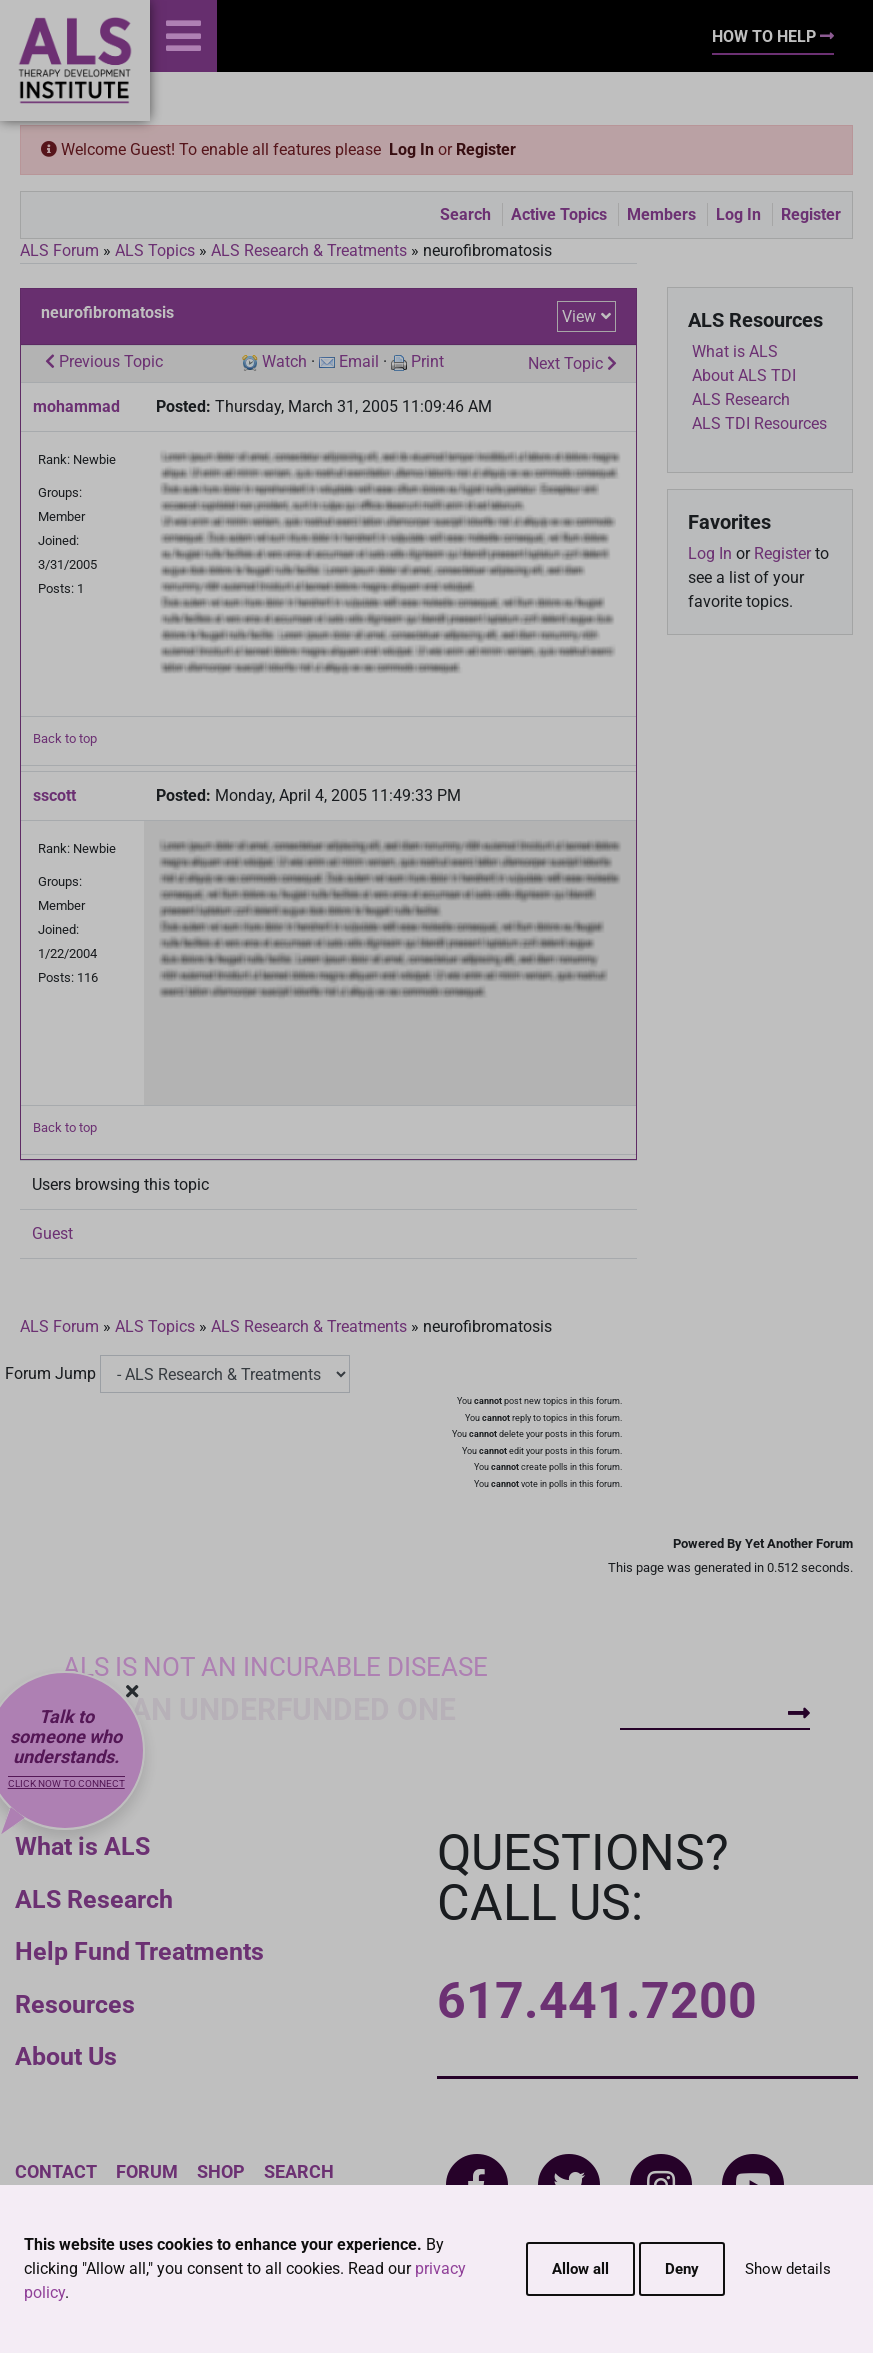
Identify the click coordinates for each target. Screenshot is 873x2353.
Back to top (65, 738)
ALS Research (94, 1899)
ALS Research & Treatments (309, 250)
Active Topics (559, 214)
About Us (66, 2056)
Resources (75, 2004)
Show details (788, 2269)
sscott (54, 795)
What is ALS (82, 1846)
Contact (56, 2171)
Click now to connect (66, 1783)
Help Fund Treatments (139, 1951)
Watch (284, 361)
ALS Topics (155, 250)
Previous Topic (104, 361)
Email (359, 361)
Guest (52, 1233)
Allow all (580, 2269)
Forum (147, 2171)
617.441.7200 (597, 2001)
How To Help (773, 36)
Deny (682, 2269)
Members (661, 214)
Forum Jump (50, 1373)
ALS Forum (61, 250)
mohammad (76, 406)
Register (486, 149)
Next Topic (572, 363)
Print (427, 361)
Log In (411, 149)
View (579, 316)
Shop (221, 2171)
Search (465, 214)
